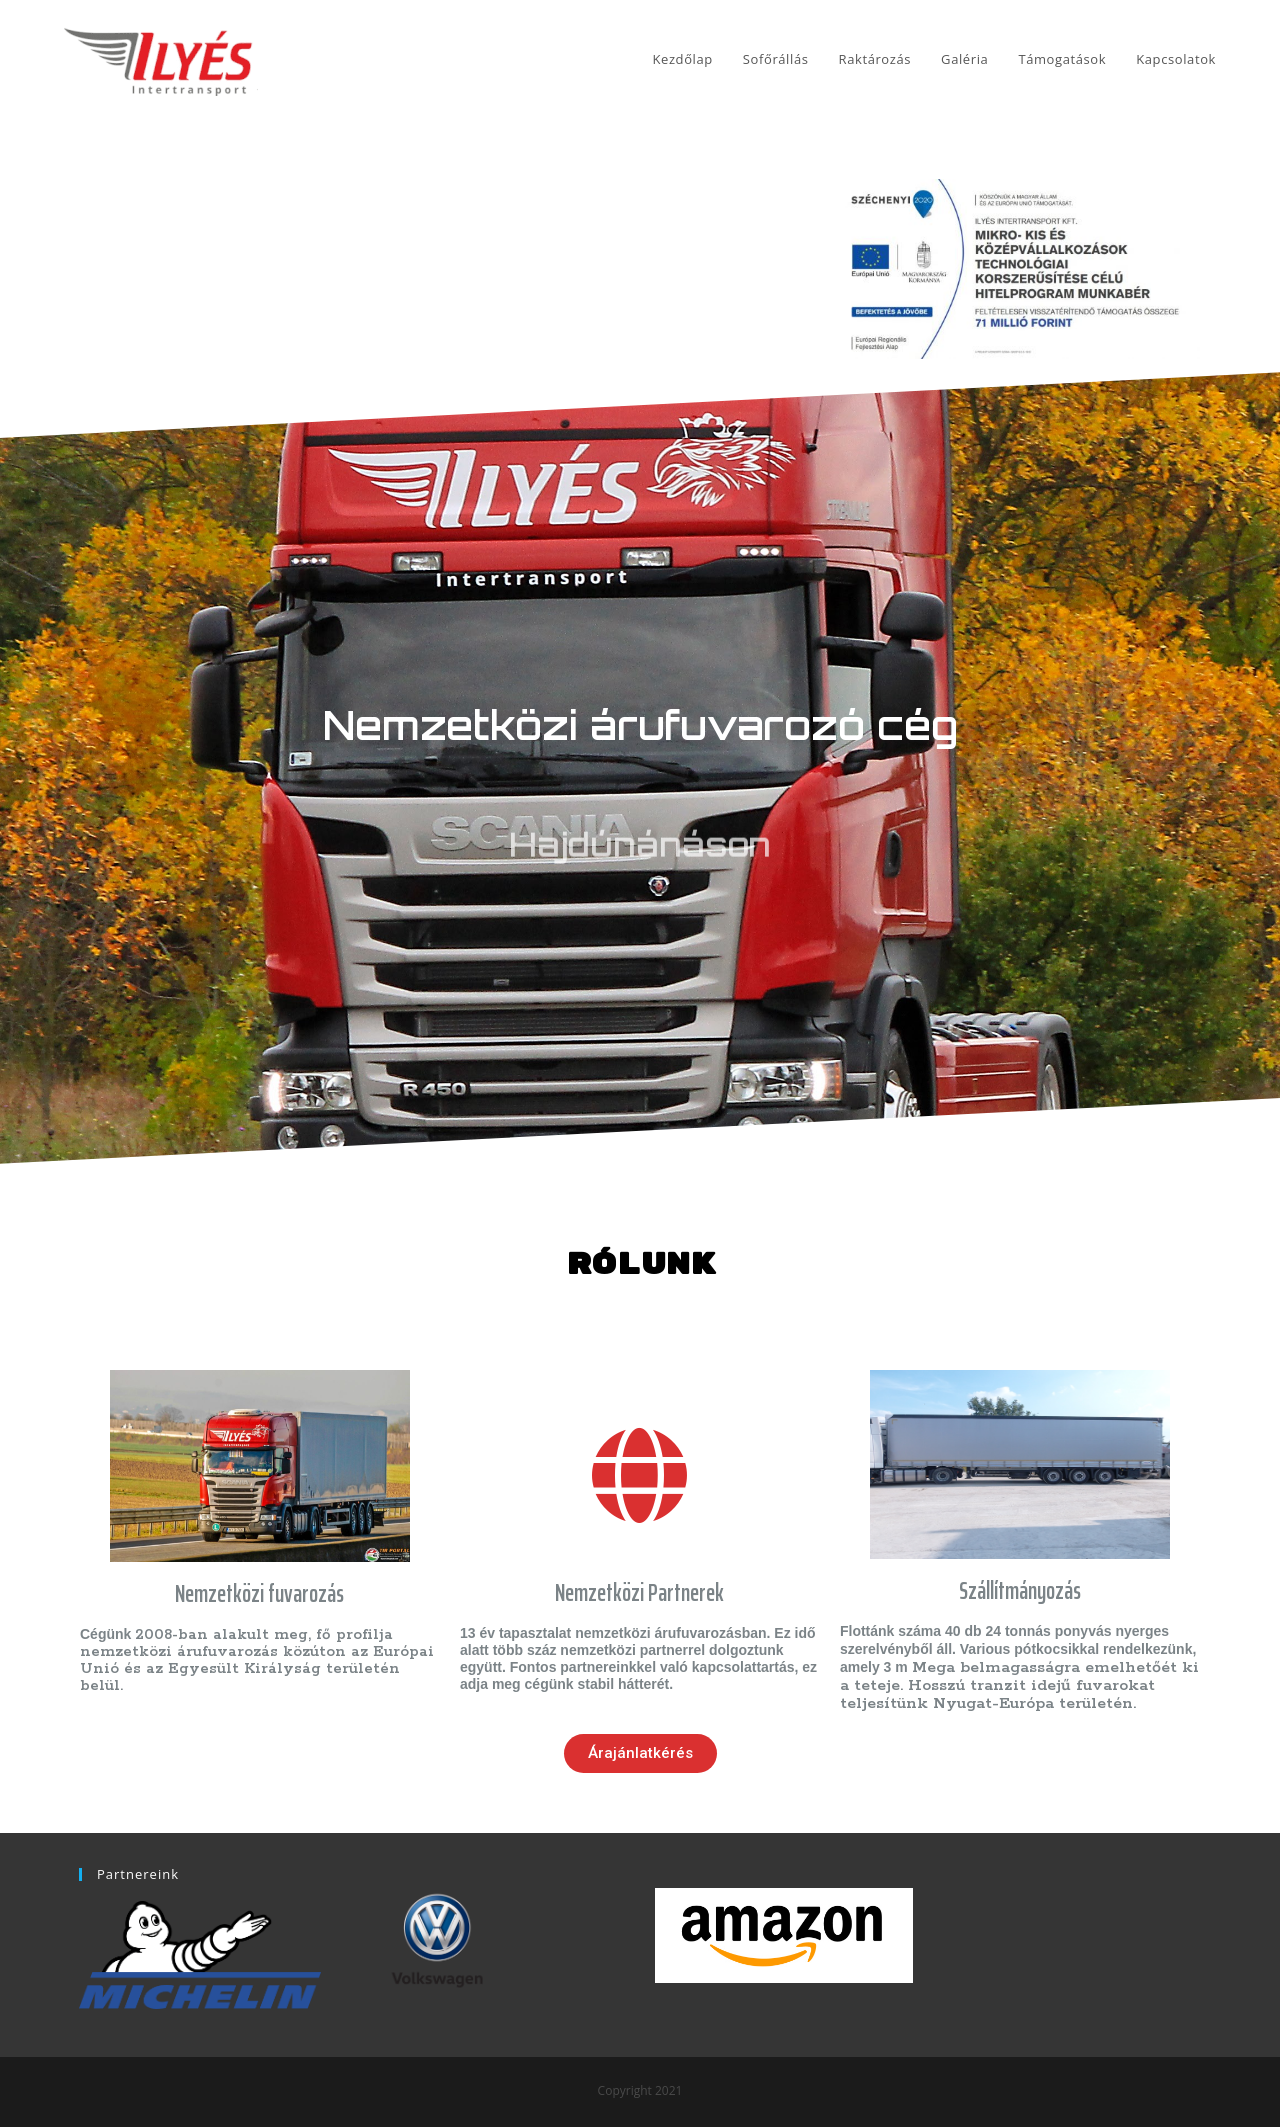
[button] (640, 1753)
